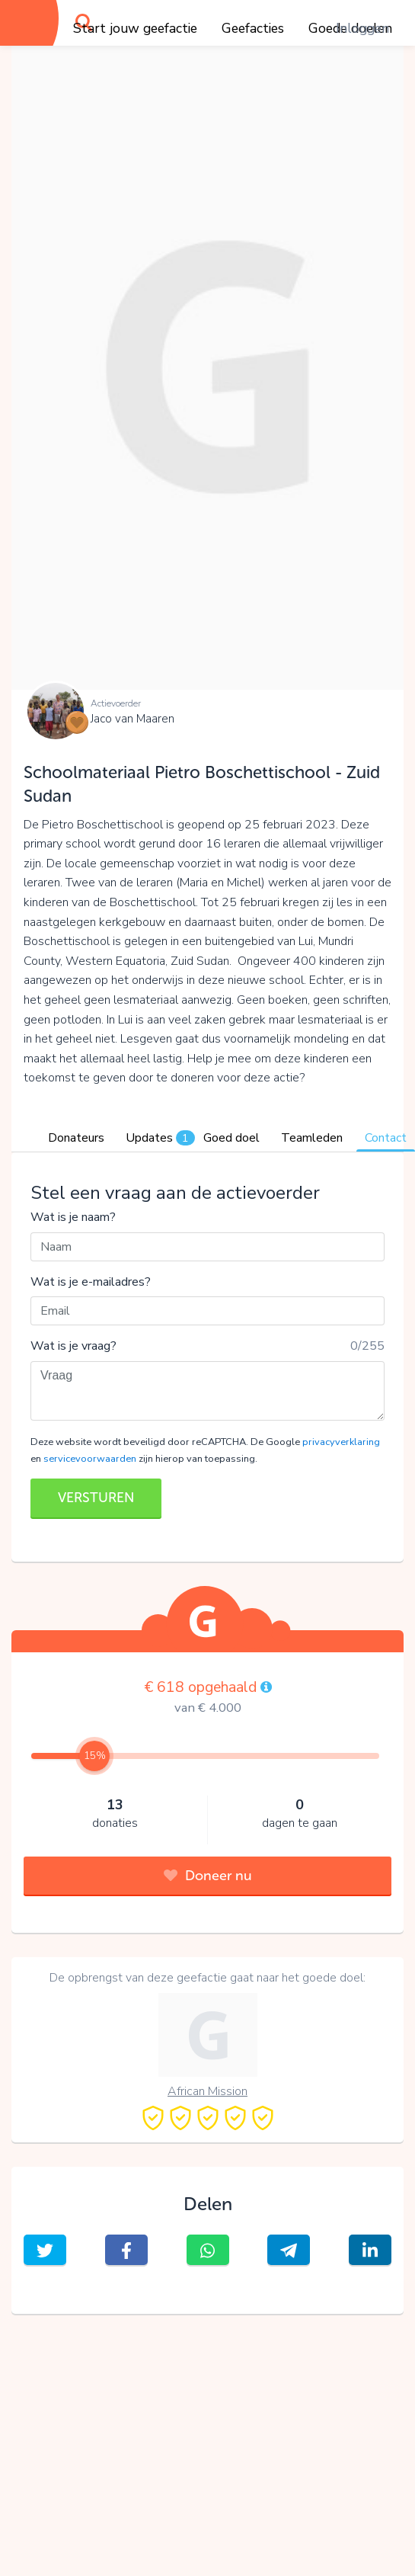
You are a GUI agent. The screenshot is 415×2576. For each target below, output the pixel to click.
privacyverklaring (341, 1442)
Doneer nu (208, 1875)
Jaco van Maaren (132, 718)
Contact (386, 1137)
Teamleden (312, 1137)
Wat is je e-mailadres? (90, 1282)
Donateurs (76, 1137)
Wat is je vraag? (73, 1346)
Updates (160, 1137)
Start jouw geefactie (135, 28)
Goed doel (231, 1137)
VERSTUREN (96, 1497)
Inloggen (362, 28)
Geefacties (253, 28)
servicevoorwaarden (89, 1459)
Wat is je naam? (73, 1217)
